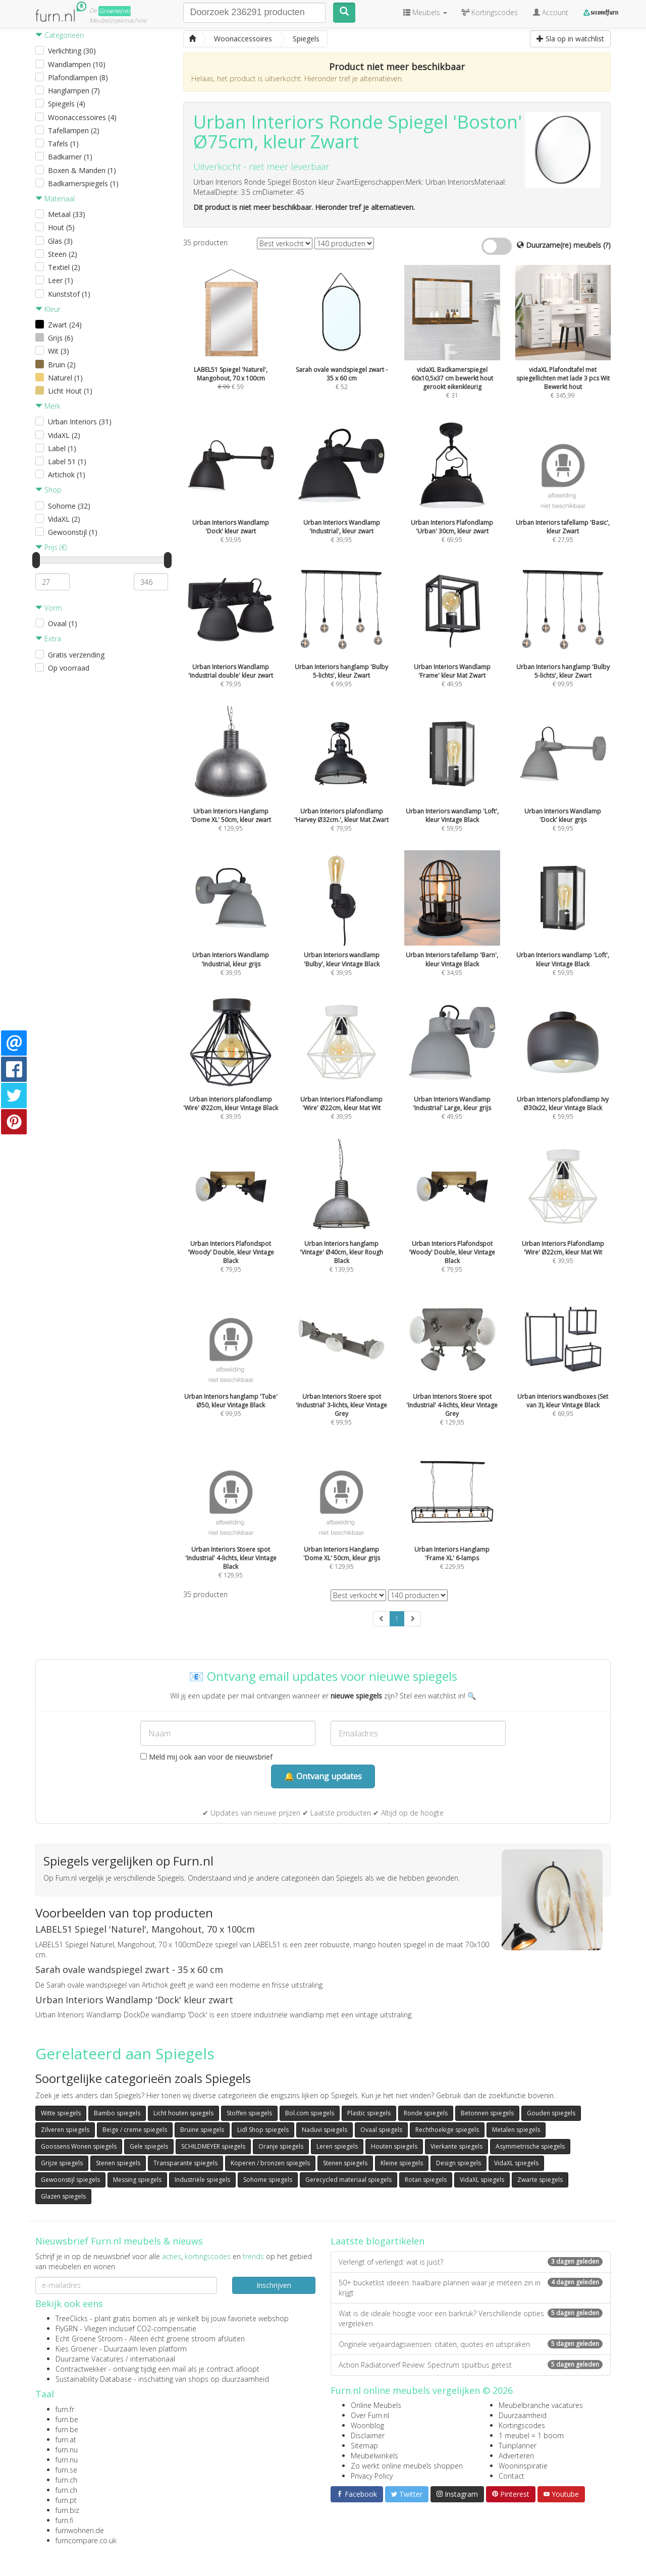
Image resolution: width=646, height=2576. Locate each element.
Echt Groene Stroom (89, 2338)
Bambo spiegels (117, 2113)
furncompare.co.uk (86, 2540)
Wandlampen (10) (76, 64)
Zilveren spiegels (65, 2129)
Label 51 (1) (67, 461)
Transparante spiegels (185, 2163)
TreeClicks (72, 2318)
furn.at (66, 2439)
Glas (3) (60, 241)
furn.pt (66, 2500)
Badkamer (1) (70, 156)
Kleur (48, 309)
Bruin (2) (62, 364)
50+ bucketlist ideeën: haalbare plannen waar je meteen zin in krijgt (471, 2287)
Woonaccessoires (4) (82, 117)
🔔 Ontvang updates (323, 1776)
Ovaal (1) (62, 623)
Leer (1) (60, 280)
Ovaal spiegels (381, 2129)
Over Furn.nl (370, 2415)
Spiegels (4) (66, 103)
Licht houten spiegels (183, 2113)
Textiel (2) (64, 267)
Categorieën (59, 35)
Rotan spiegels (426, 2179)
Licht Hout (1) (70, 391)
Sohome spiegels (267, 2179)
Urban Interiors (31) (80, 421)
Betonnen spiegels (487, 2113)
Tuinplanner (517, 2445)
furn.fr (65, 2409)
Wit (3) (58, 351)
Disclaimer (368, 2435)
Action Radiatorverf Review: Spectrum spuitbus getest (471, 2365)
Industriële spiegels (202, 2179)
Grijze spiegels (62, 2163)
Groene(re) (114, 11)
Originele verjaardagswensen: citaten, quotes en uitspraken (471, 2344)
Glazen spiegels (63, 2196)
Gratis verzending (76, 655)
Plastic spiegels (369, 2113)
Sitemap (364, 2445)
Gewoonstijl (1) (72, 532)
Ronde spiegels (426, 2113)
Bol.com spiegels (309, 2113)
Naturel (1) (65, 377)
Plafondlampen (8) (78, 77)
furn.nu (67, 2449)
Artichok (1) (66, 474)
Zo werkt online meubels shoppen (407, 2466)
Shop (48, 490)
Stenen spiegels (118, 2163)
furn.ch (66, 2480)
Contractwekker (81, 2369)
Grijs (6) (60, 338)
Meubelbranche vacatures (541, 2405)
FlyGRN (67, 2328)
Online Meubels (376, 2405)
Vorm (48, 608)
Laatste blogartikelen (377, 2241)
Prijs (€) (51, 547)
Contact (511, 2476)
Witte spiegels (61, 2113)
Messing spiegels (137, 2179)
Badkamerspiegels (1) (83, 183)
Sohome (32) (69, 506)
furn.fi (64, 2520)
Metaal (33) (66, 214)
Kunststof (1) (69, 294)
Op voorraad (68, 668)
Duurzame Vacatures (90, 2359)
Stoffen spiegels (249, 2113)
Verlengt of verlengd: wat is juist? (471, 2262)
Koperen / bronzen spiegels (270, 2163)
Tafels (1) (63, 143)
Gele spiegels (149, 2146)
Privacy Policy (372, 2476)
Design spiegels (458, 2163)
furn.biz (67, 2510)
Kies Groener (76, 2348)
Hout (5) (61, 227)
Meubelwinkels (374, 2455)
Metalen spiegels (516, 2129)
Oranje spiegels (280, 2146)
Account (550, 12)
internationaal (152, 2359)
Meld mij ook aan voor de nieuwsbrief (206, 1757)
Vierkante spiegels (456, 2146)
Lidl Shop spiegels (263, 2129)
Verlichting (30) (72, 51)
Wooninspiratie (523, 2466)
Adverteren (516, 2455)
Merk (48, 406)
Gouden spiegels (551, 2113)
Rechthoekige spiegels (447, 2129)
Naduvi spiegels (324, 2129)
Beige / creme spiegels (134, 2129)
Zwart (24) (65, 325)
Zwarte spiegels (540, 2179)
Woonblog (367, 2425)
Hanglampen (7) (74, 90)
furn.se (66, 2470)
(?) (607, 245)
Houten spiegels (394, 2146)
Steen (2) (62, 254)
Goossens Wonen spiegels (79, 2146)
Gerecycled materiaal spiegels (348, 2179)
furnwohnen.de (80, 2530)
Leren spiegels (337, 2146)
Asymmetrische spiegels (530, 2146)
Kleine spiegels (402, 2163)
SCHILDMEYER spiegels (213, 2146)
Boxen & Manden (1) (82, 170)
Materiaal (55, 198)
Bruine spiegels (202, 2129)
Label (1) (62, 448)
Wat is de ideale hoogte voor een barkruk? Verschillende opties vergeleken (471, 2318)
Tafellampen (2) (73, 130)
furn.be (67, 2419)
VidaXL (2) (64, 435)
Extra (48, 638)
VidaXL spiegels (516, 2163)
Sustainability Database (94, 2379)
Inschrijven (273, 2285)
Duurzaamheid (523, 2415)
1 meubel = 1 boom (531, 2435)
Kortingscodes (522, 2425)
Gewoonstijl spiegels (70, 2179)
